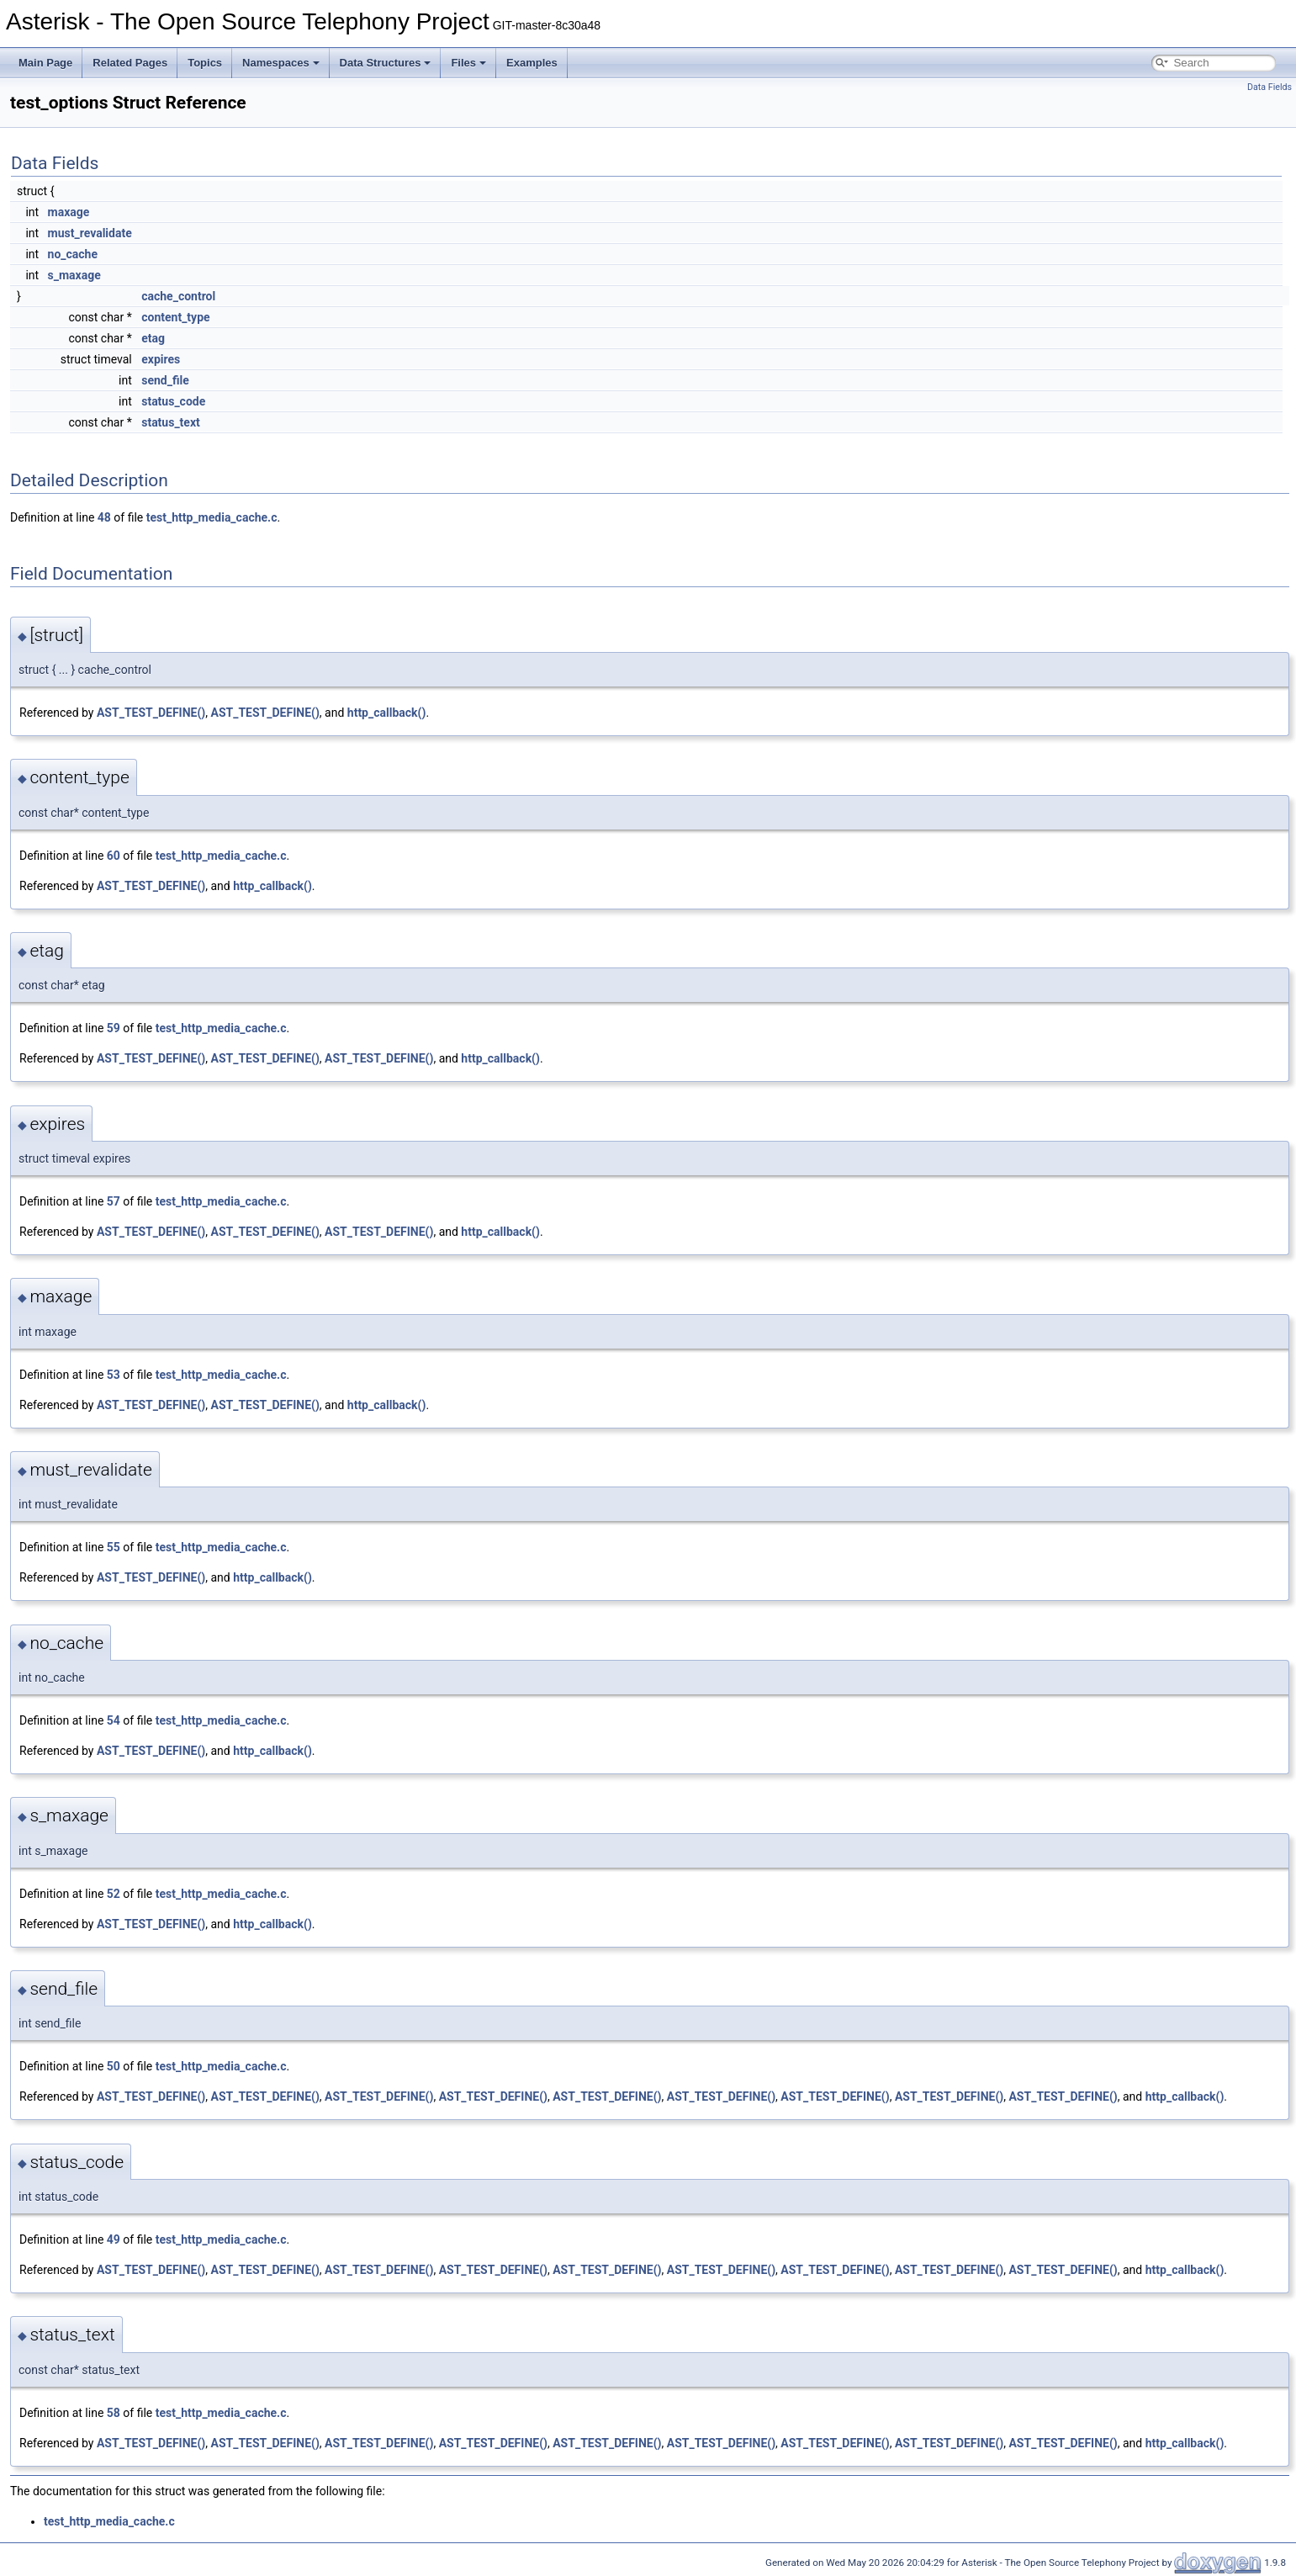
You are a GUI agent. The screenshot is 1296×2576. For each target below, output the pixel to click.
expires (160, 359)
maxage (69, 212)
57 (113, 1201)
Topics (205, 62)
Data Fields (1269, 87)
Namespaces (281, 62)
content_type (175, 317)
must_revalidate (90, 233)
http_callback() (386, 712)
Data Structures (385, 62)
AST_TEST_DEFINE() (151, 712)
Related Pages (130, 62)
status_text (170, 422)
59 (113, 1028)
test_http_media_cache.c (212, 517)
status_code (173, 401)
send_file (165, 380)
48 (104, 517)
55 (113, 1547)
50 (113, 2066)
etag (153, 338)
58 (113, 2413)
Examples (532, 62)
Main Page (45, 62)
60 (113, 855)
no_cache (73, 254)
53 (113, 1374)
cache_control (178, 296)
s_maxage (74, 275)
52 (113, 1893)
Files (468, 62)
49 (113, 2239)
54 (113, 1720)
